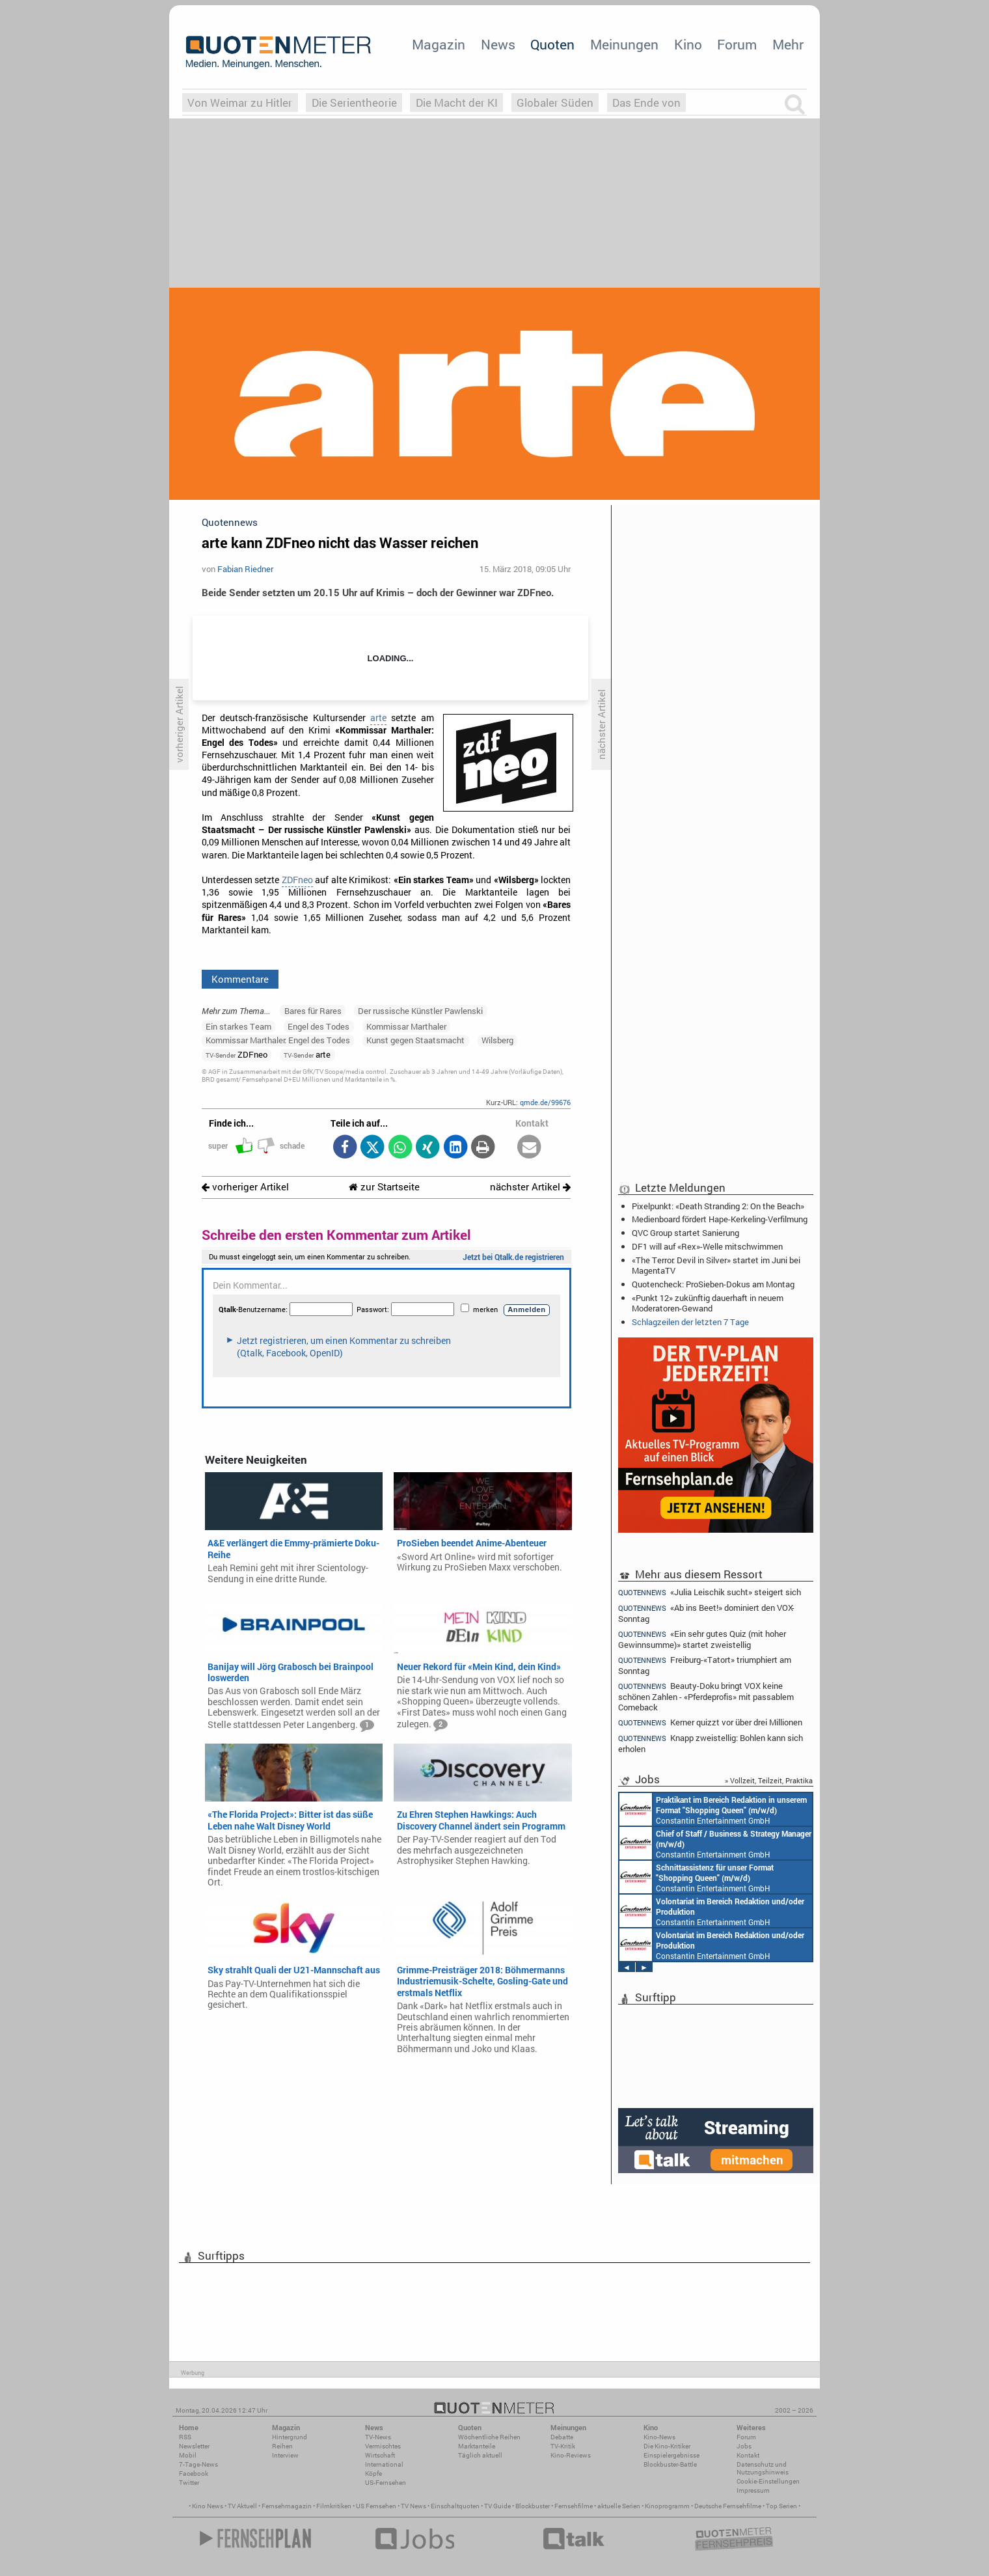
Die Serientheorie (354, 102)
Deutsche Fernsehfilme (727, 2506)
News (498, 44)
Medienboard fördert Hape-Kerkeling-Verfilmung (719, 1219)
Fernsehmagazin (287, 2506)
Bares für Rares (313, 1011)
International (384, 2464)
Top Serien (781, 2506)
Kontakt (748, 2455)
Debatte (561, 2437)
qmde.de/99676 (545, 1102)
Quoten (552, 44)
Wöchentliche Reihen (489, 2437)
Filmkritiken (333, 2506)
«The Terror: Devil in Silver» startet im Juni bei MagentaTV (716, 1265)
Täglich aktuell (480, 2455)
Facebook (193, 2473)
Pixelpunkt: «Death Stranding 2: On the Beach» (718, 1206)
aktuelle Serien (618, 2506)
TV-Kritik (562, 2446)
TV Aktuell (242, 2506)
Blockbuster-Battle (670, 2464)
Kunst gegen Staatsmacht (415, 1040)
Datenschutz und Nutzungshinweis (763, 2468)
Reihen (282, 2446)
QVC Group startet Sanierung (685, 1233)
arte (378, 718)
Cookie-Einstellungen (768, 2481)
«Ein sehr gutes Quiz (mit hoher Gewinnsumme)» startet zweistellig (702, 1639)
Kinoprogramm (667, 2506)
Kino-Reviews (570, 2455)
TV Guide (497, 2506)
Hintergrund (289, 2437)
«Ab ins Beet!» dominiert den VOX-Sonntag (706, 1613)
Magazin (438, 44)
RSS (185, 2437)
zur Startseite (384, 1187)
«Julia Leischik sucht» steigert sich (709, 1592)
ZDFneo (297, 880)
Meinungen (624, 44)
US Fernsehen (376, 2506)
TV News (413, 2506)
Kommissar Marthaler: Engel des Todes (278, 1040)
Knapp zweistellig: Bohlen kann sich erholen (710, 1743)
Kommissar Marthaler (406, 1026)
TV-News (378, 2437)
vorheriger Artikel (245, 1187)
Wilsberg (497, 1040)
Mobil (187, 2455)
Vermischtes (383, 2446)
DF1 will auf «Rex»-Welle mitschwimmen (707, 1246)
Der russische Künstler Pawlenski (420, 1011)
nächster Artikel (530, 1187)
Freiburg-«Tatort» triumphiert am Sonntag (704, 1665)
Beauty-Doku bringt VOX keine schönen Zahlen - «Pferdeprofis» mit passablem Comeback (706, 1696)
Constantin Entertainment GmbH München (713, 1809)
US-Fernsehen (385, 2482)
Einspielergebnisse (671, 2455)
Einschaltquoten (455, 2506)
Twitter (189, 2482)
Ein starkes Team (238, 1026)
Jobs (744, 2446)
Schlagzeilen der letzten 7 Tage (690, 1322)
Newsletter (194, 2446)
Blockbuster (532, 2506)
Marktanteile (476, 2446)
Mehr (788, 44)
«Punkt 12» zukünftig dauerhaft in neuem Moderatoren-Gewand (707, 1303)
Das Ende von (646, 102)
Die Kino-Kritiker (667, 2446)
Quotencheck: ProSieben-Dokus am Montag (713, 1284)
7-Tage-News (198, 2464)
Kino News (207, 2506)
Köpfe (373, 2473)
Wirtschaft (380, 2455)
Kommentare (240, 978)
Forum (737, 44)
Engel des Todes (318, 1026)
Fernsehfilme (573, 2506)
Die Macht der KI (457, 102)
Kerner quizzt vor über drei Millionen (710, 1722)
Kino (688, 44)
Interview (285, 2455)
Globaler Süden (555, 102)
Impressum (753, 2490)
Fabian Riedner (245, 569)
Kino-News (659, 2437)
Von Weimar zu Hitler (239, 102)
